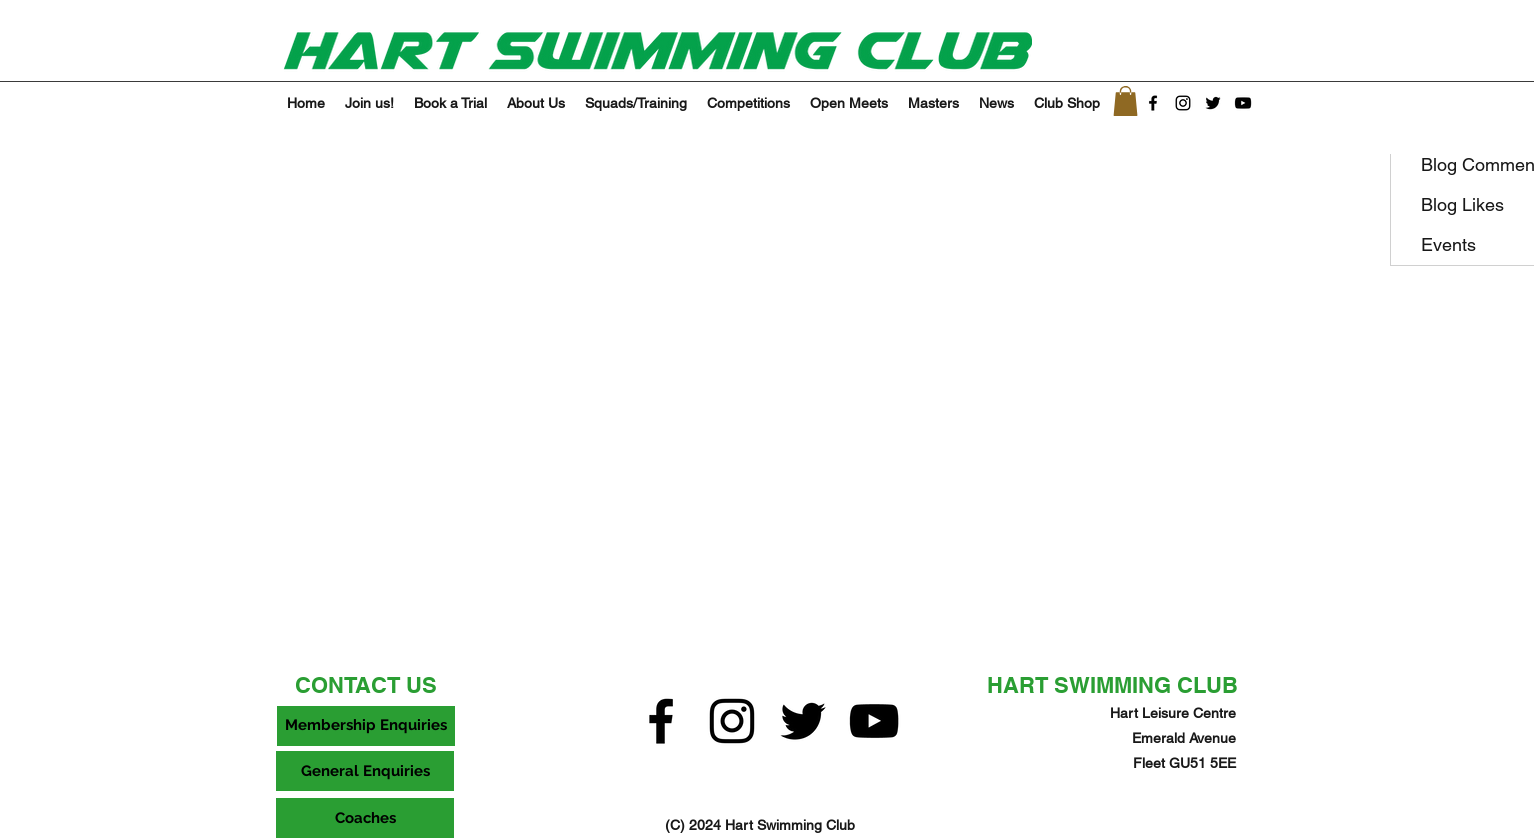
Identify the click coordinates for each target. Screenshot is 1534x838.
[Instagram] (1183, 103)
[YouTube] (1243, 103)
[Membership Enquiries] (366, 726)
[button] (1125, 101)
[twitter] (1213, 103)
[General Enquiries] (365, 771)
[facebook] (1153, 103)
